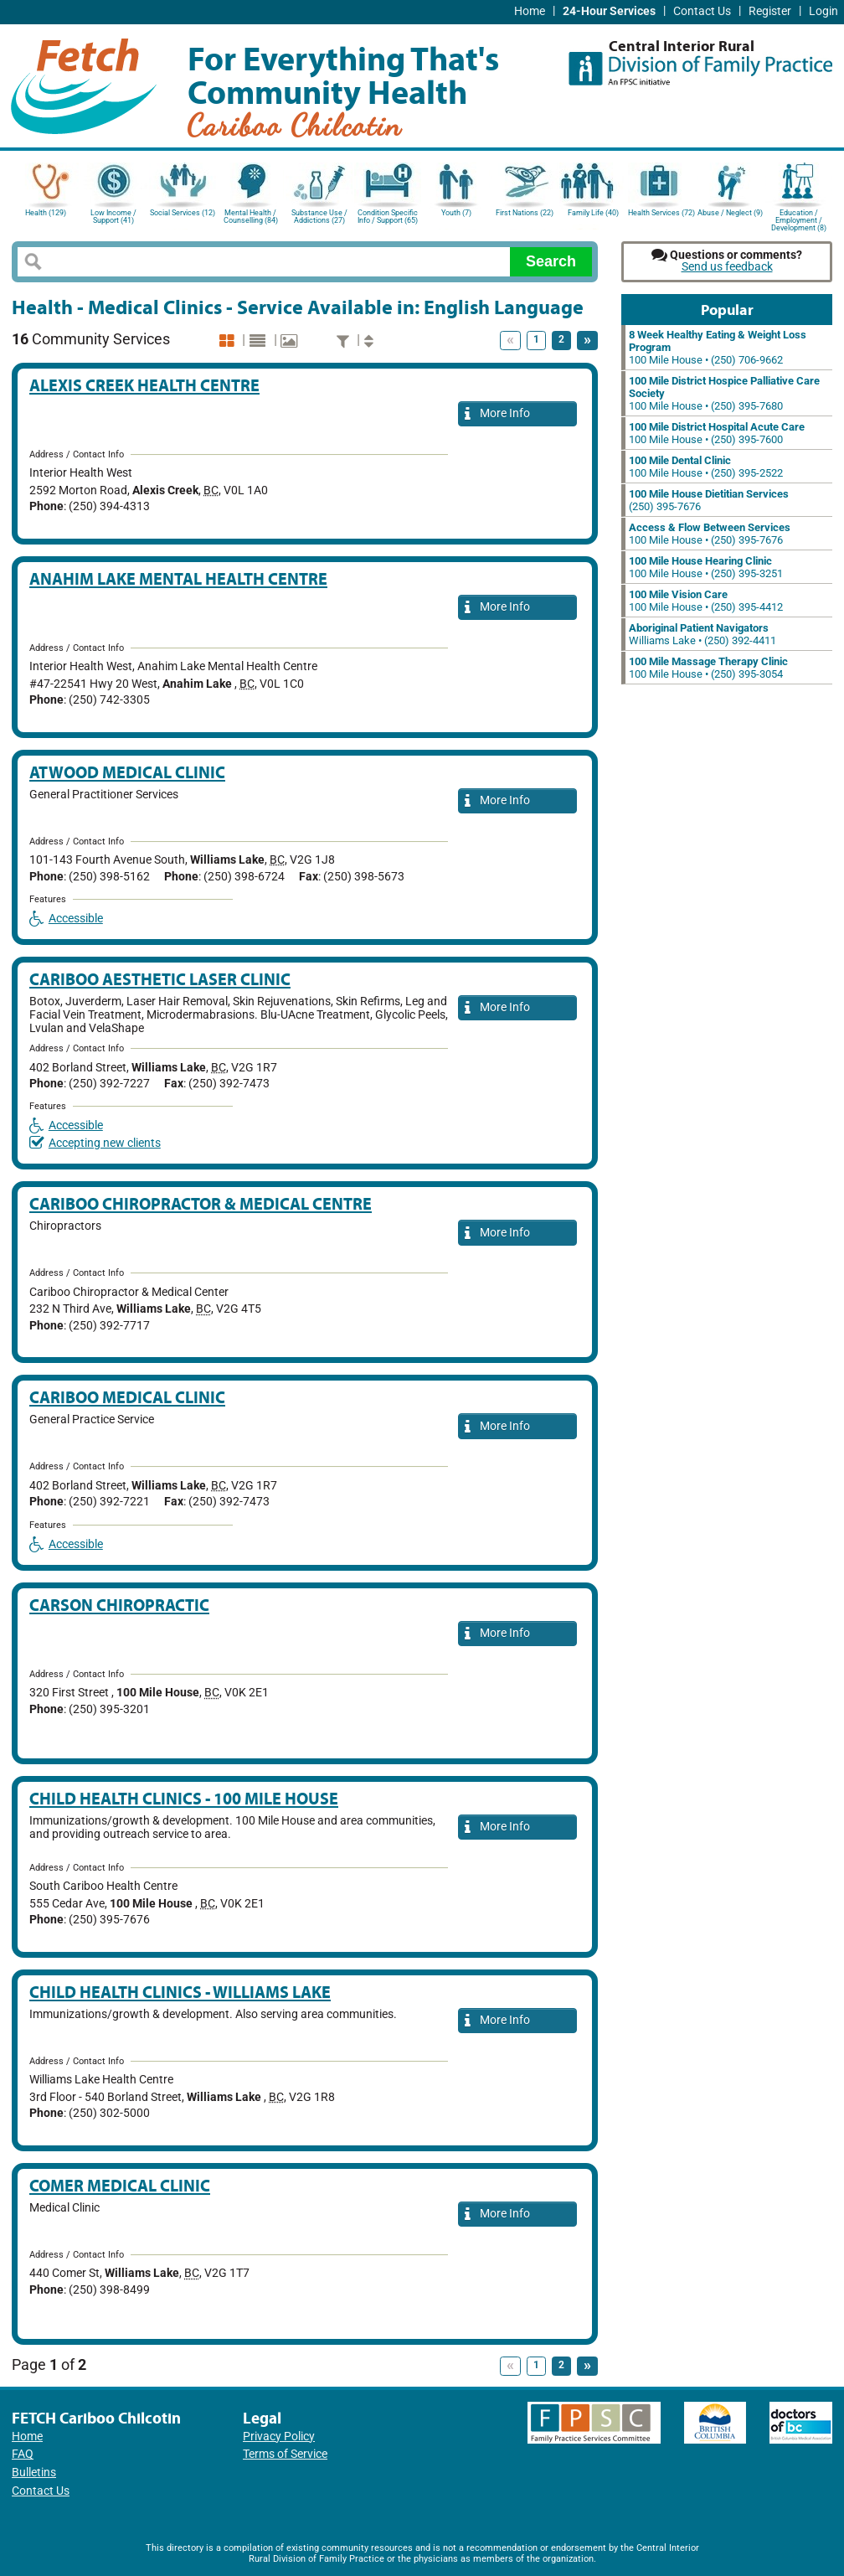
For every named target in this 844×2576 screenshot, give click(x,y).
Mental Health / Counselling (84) (251, 217)
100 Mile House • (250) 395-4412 (706, 600)
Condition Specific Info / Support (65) (388, 217)
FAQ (22, 2454)
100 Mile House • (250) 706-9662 (717, 347)
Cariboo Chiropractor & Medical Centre (200, 1203)
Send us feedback (727, 267)
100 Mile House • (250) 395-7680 (724, 393)
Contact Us (702, 11)
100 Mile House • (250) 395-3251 (706, 567)
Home (529, 11)
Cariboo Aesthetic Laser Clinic (160, 978)
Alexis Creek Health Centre (144, 384)
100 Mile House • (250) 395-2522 (706, 466)
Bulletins (34, 2472)
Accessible (66, 918)
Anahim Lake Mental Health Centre (178, 578)
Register (770, 11)
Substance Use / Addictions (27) (319, 217)
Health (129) (45, 213)
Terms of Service (285, 2454)
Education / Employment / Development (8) (798, 219)
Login (823, 11)
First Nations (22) (524, 213)
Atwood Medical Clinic (127, 771)
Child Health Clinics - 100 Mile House (183, 1798)
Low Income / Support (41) (113, 217)
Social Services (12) (182, 213)
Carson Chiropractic (119, 1604)
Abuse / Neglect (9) (730, 213)
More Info (497, 414)
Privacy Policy (279, 2436)
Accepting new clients (95, 1143)
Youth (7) (456, 213)
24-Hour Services (609, 11)
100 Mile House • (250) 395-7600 (717, 433)
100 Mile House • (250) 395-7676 (709, 533)
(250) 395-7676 (709, 500)
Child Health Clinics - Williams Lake (180, 1991)
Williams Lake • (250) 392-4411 (702, 634)
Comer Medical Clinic (119, 2185)
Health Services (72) (661, 213)
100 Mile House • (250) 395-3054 (708, 667)
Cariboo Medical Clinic (127, 1396)
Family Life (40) (593, 213)
